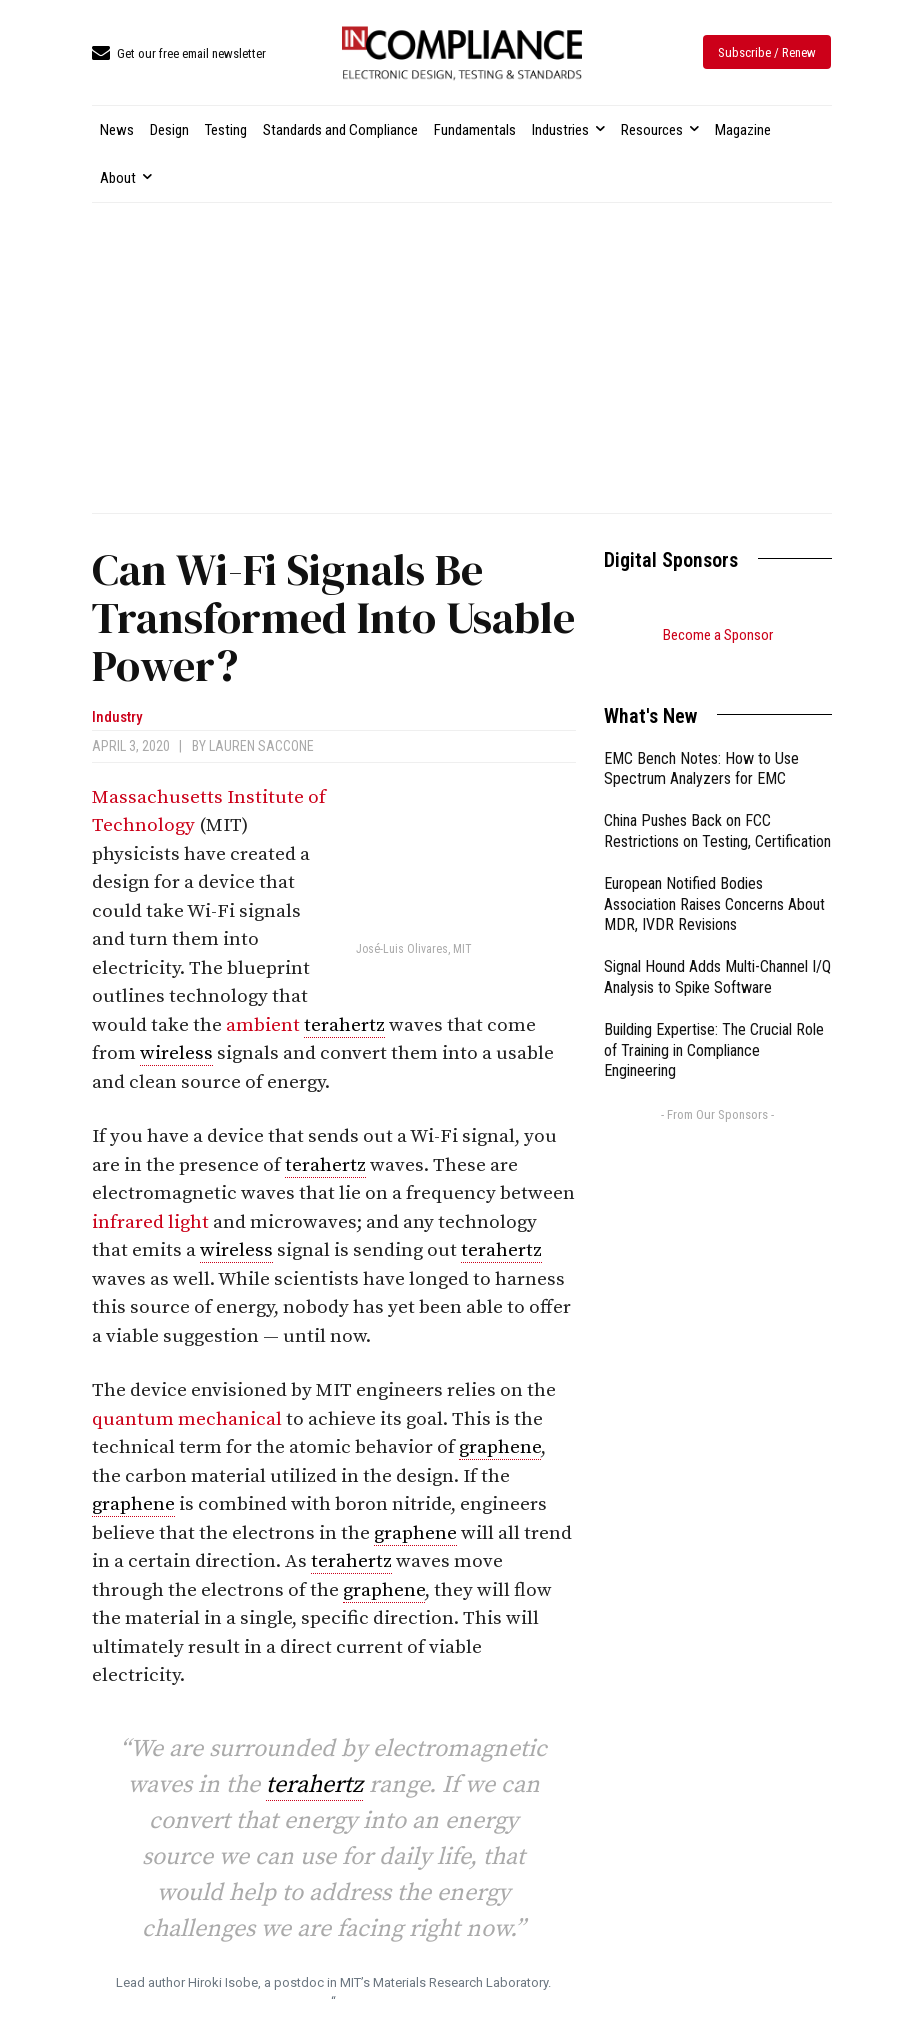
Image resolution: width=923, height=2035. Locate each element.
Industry (117, 717)
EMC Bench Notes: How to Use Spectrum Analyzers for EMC (701, 744)
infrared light (152, 1222)
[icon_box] (179, 54)
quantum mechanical (189, 1419)
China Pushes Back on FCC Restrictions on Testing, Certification (717, 806)
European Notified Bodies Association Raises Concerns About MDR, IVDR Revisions (714, 879)
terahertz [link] (344, 1025)
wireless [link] (176, 1053)
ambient (265, 1025)
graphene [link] (500, 1447)
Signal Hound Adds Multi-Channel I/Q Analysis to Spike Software (717, 952)
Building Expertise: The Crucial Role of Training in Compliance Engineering (714, 1025)
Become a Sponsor (718, 635)
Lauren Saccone (261, 746)
